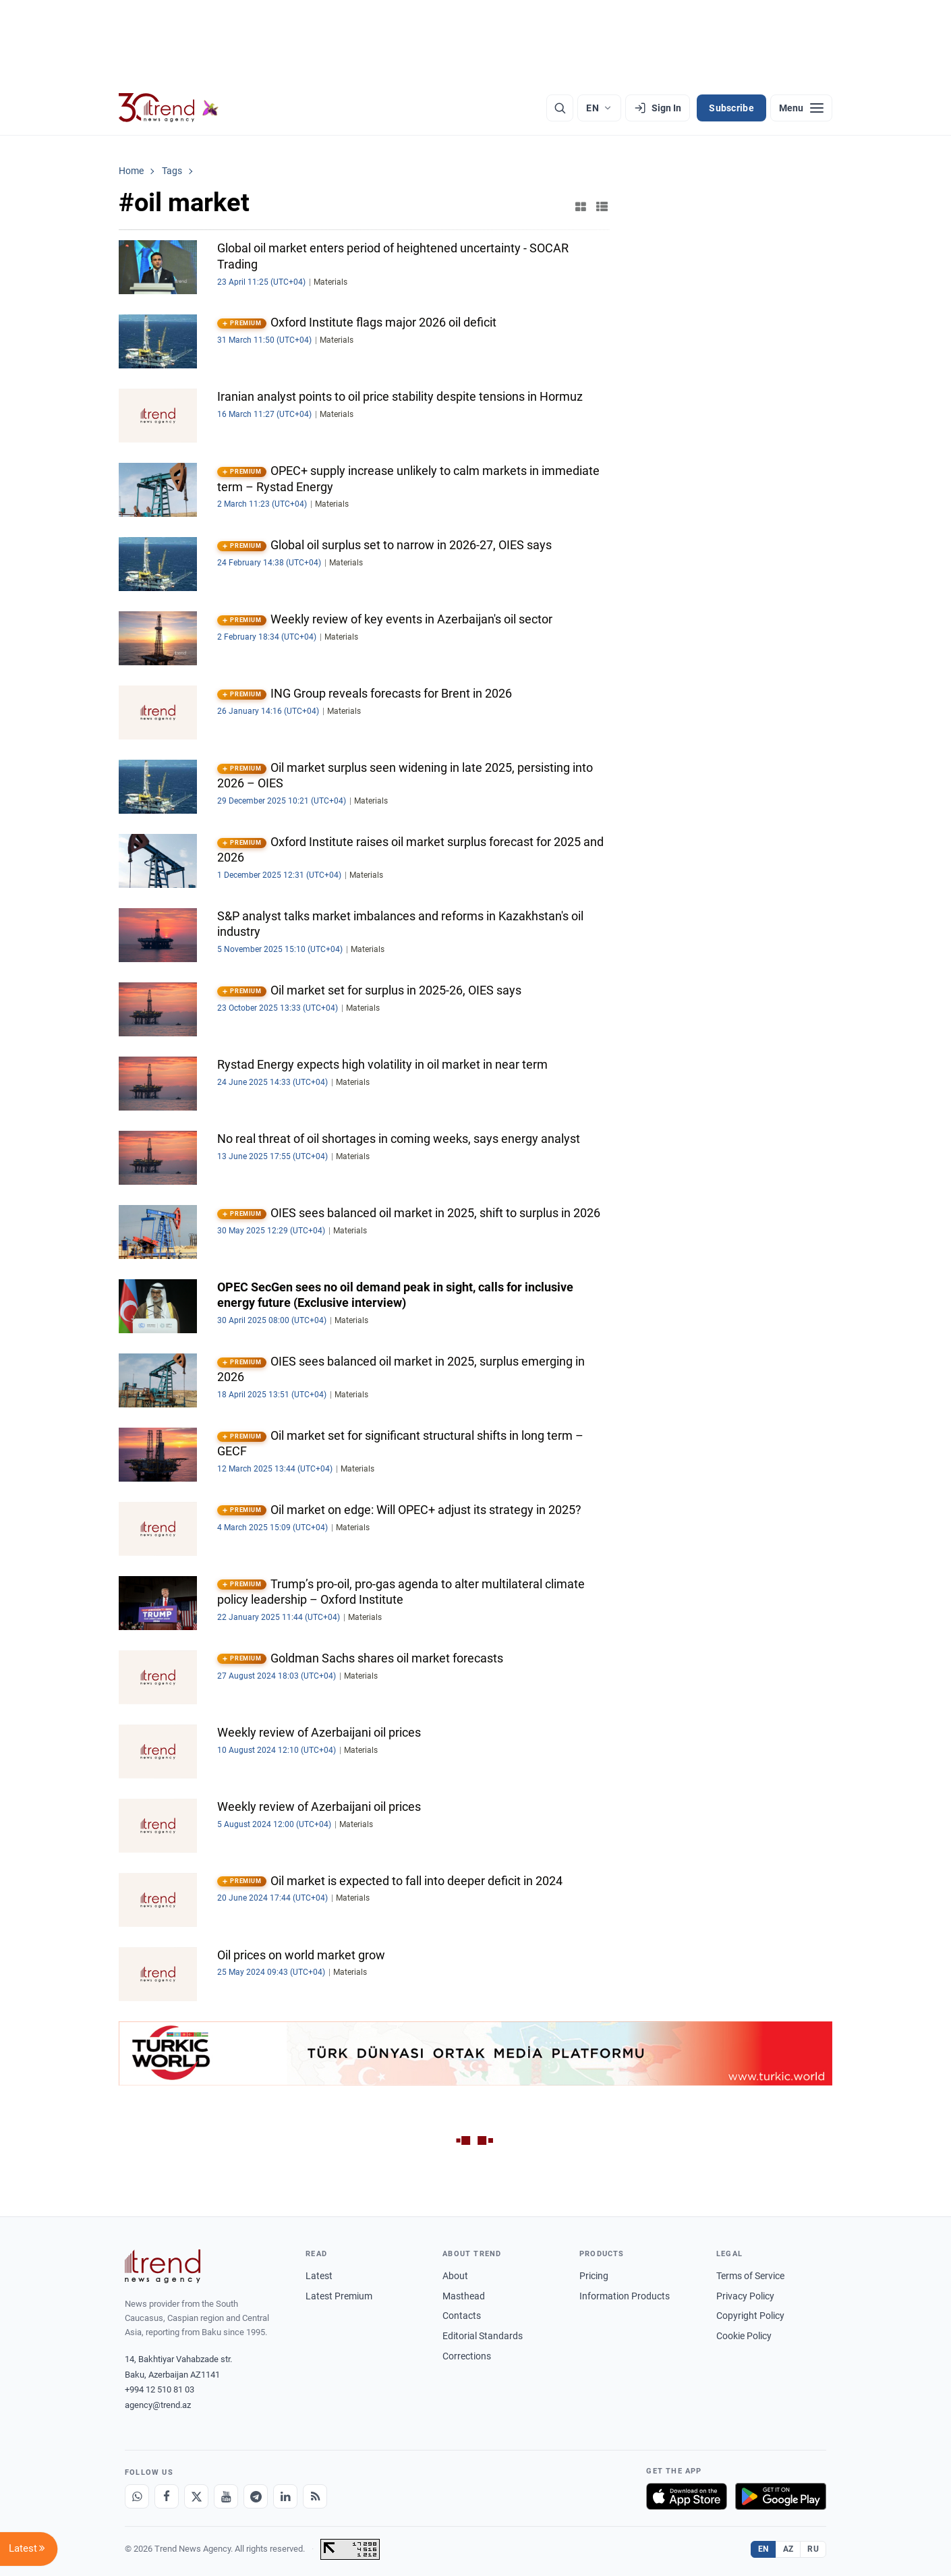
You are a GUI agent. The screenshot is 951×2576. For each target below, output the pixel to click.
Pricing (593, 2275)
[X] (196, 2496)
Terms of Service (750, 2275)
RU (813, 2549)
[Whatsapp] (137, 2496)
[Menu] (801, 107)
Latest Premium (339, 2296)
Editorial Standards (482, 2335)
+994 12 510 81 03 (159, 2389)
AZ (788, 2549)
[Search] (559, 107)
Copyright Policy (750, 2315)
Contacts (461, 2315)
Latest (319, 2275)
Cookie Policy (744, 2335)
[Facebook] (166, 2496)
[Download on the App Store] (686, 2496)
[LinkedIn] (285, 2496)
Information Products (624, 2296)
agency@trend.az (158, 2405)
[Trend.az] (169, 108)
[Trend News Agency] (162, 2266)
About (455, 2275)
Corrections (466, 2356)
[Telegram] (255, 2496)
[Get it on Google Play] (780, 2496)
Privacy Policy (745, 2296)
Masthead (463, 2296)
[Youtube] (226, 2496)
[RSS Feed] (315, 2496)
